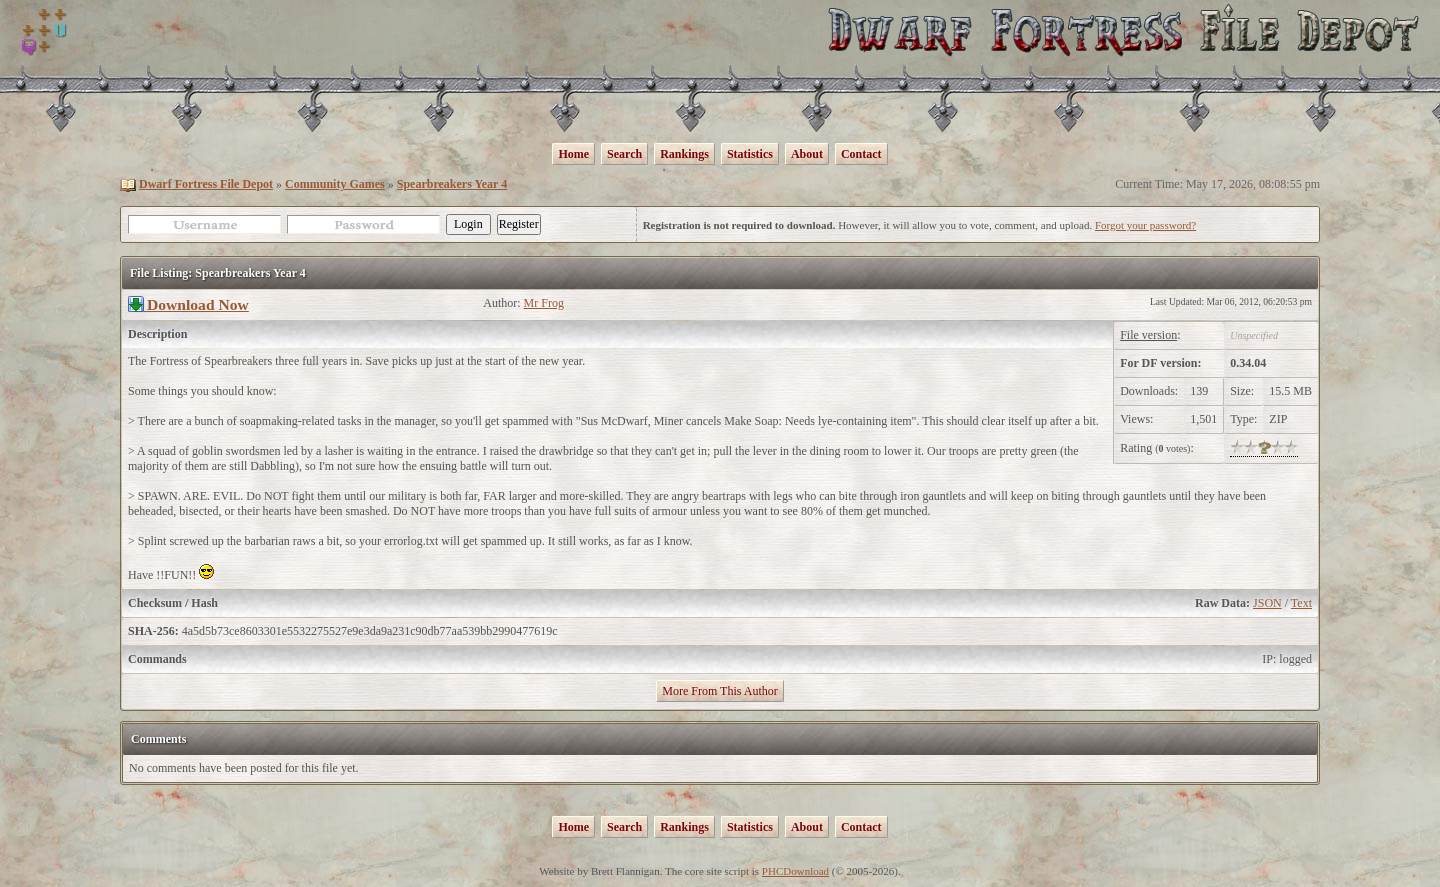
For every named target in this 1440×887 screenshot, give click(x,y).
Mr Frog (544, 303)
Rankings (684, 154)
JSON (1267, 603)
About (807, 154)
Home (573, 154)
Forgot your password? (1145, 225)
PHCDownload (795, 871)
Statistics (750, 154)
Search (624, 154)
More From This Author (719, 691)
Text (1301, 603)
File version (1148, 335)
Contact (861, 154)
